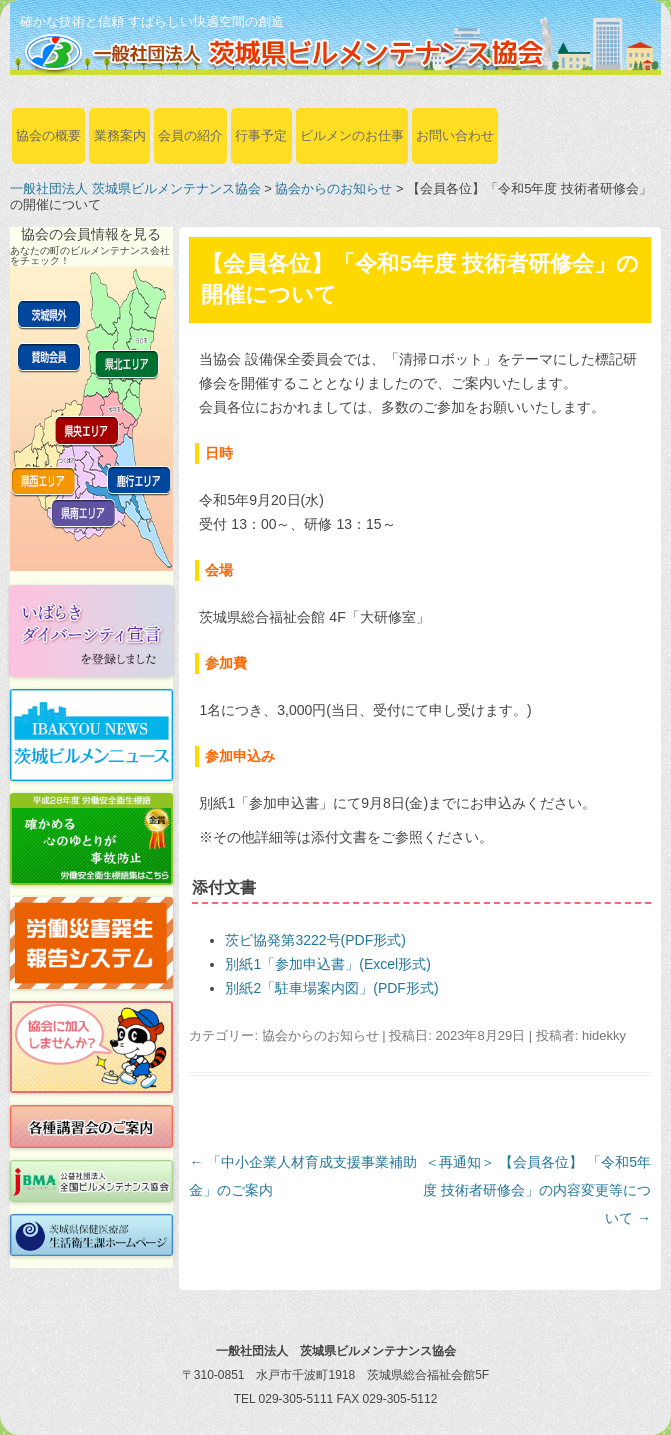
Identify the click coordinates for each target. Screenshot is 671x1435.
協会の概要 (48, 135)
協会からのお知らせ (333, 188)
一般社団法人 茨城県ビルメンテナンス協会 (135, 188)
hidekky (604, 1035)
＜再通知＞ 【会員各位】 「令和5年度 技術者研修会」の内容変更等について (537, 1190)
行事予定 (261, 135)
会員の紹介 (190, 135)
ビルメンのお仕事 (352, 135)
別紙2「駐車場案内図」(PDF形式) (331, 988)
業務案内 (120, 135)
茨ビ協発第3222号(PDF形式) (315, 940)
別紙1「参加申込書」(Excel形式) (327, 964)
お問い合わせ (455, 135)
